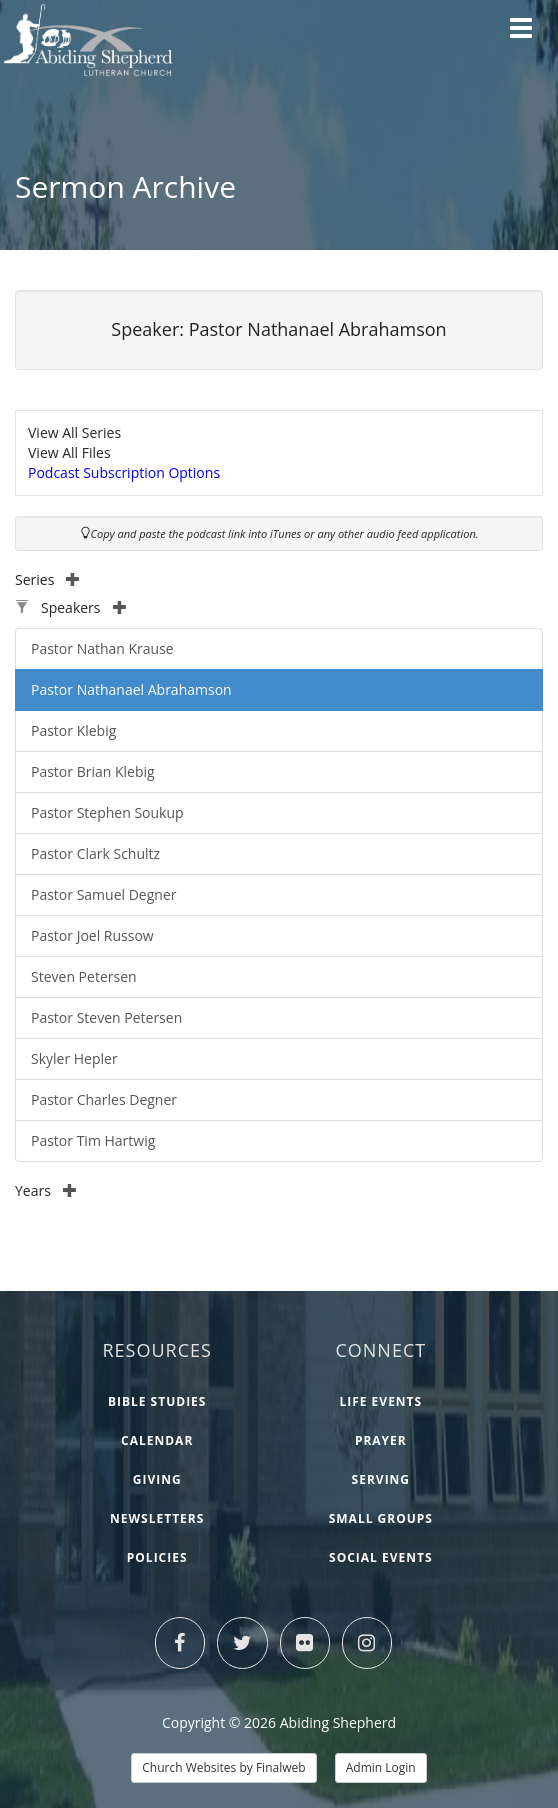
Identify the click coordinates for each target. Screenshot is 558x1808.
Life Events (380, 1401)
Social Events (381, 1557)
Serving (381, 1479)
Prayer (381, 1440)
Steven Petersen (84, 976)
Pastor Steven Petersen (106, 1017)
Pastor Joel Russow (92, 935)
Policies (157, 1557)
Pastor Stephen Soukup (107, 812)
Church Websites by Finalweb (223, 1767)
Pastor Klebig (73, 730)
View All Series (74, 432)
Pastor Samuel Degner (103, 894)
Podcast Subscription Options (124, 472)
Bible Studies (157, 1401)
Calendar (157, 1440)
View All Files (69, 452)
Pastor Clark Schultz (95, 853)
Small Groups (381, 1518)
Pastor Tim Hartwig (93, 1140)
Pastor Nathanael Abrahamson (131, 689)
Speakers (84, 607)
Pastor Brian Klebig (93, 771)
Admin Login (381, 1767)
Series (47, 579)
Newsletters (157, 1518)
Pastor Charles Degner (104, 1099)
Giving (157, 1479)
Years (46, 1190)
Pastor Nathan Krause (102, 648)
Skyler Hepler (74, 1058)
